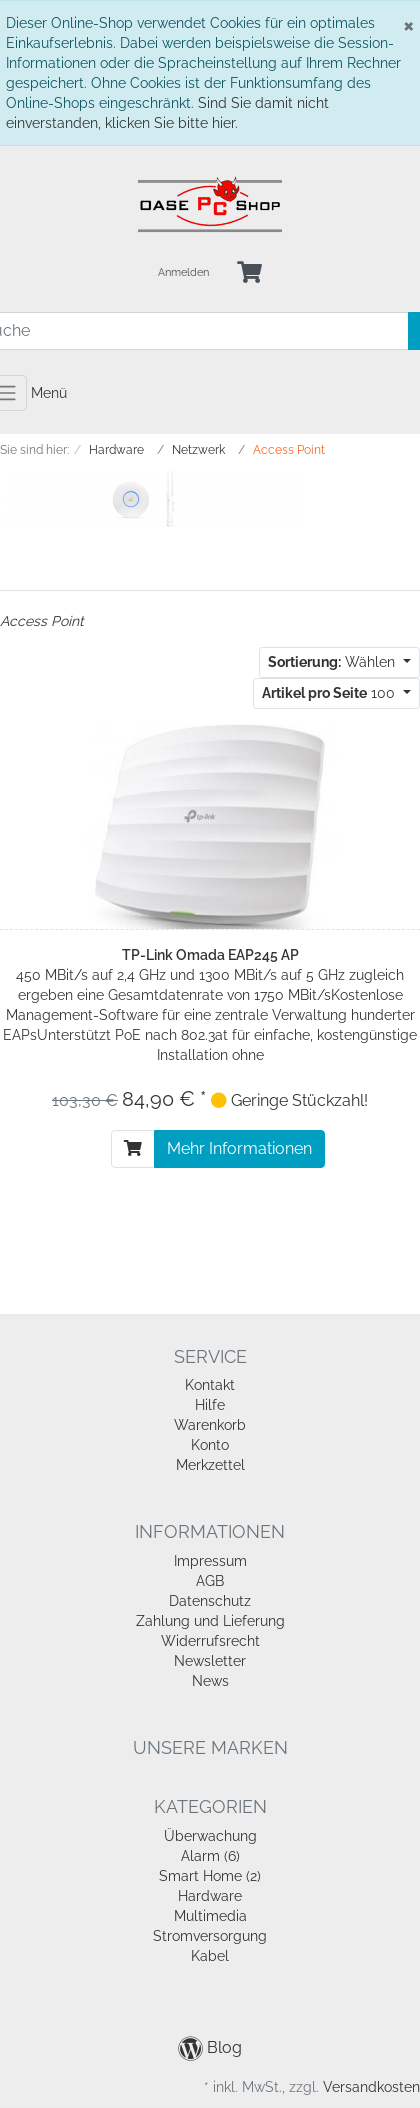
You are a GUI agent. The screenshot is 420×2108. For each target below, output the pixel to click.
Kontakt (210, 1385)
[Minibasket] (249, 273)
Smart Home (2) (210, 1876)
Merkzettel (210, 1465)
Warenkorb (210, 1425)
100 (330, 693)
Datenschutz (210, 1601)
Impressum (210, 1561)
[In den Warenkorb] (133, 1149)
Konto (210, 1445)
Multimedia (210, 1916)
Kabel (210, 1956)
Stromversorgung (210, 1936)
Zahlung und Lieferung (210, 1621)
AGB (210, 1581)
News (210, 1681)
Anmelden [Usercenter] (183, 272)
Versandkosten (371, 2087)
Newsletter (210, 1661)
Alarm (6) (210, 1856)
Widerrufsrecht (210, 1641)
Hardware (210, 1896)
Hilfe (210, 1405)
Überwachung (210, 1836)
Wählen (333, 662)
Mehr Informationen (239, 1148)
